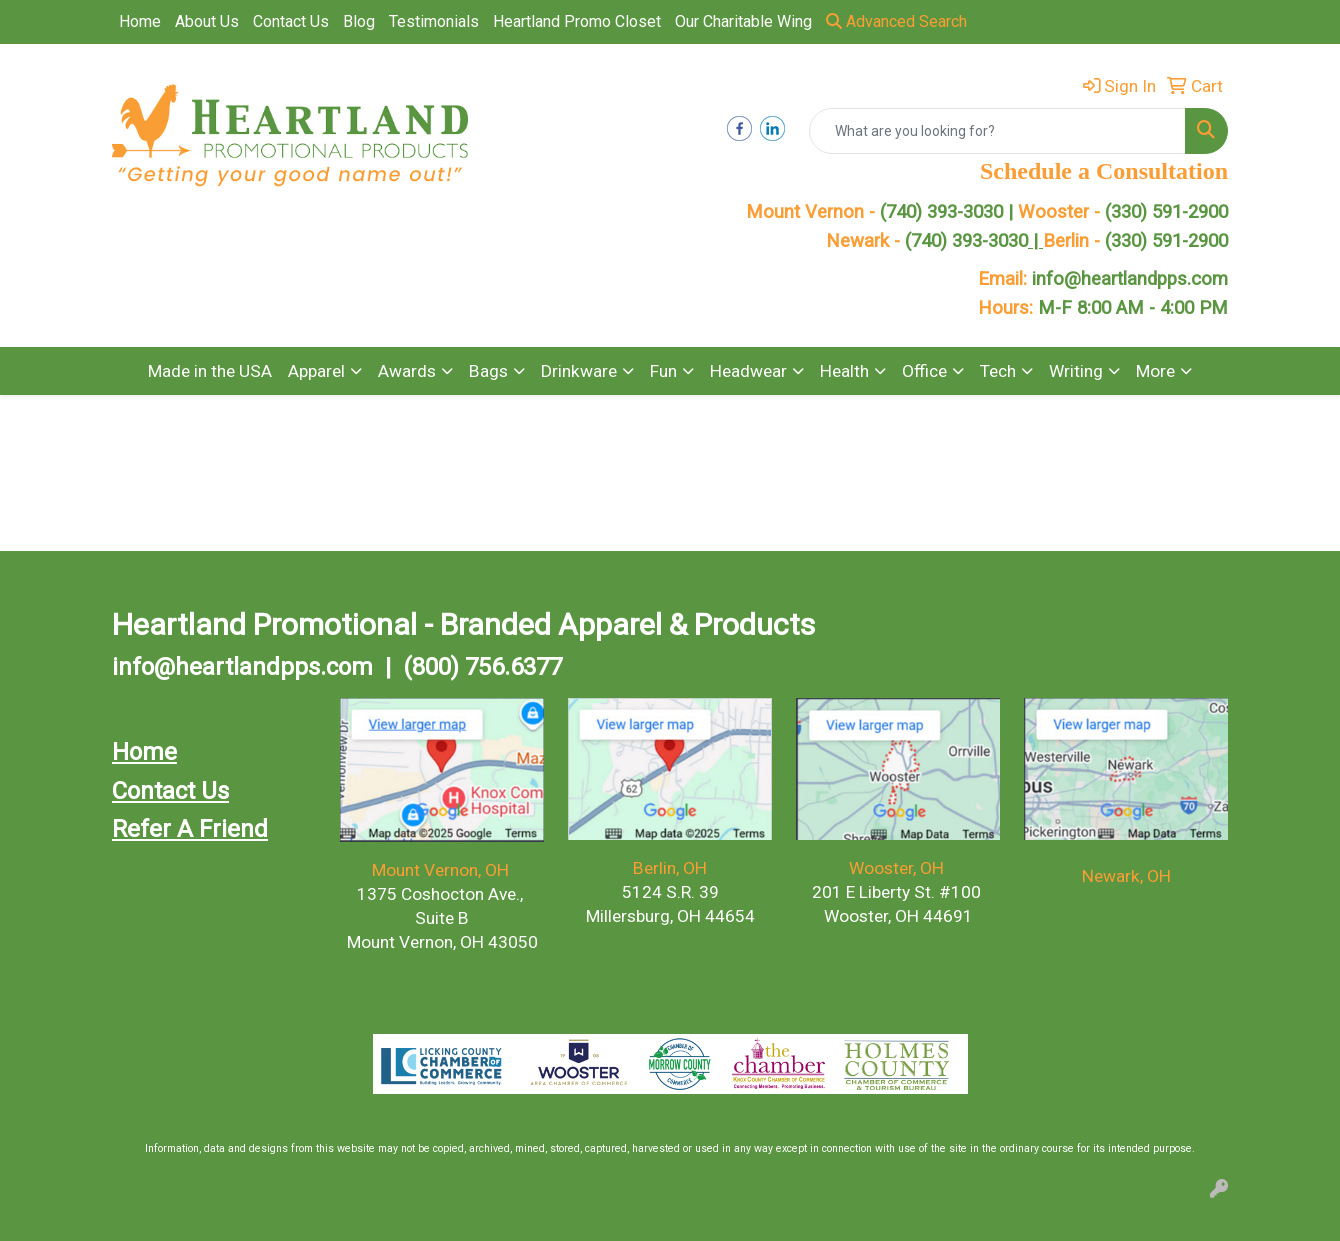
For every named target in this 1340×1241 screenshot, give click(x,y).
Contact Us (291, 21)
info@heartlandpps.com (1130, 279)
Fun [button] (663, 371)
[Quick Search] (997, 131)
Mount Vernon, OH (442, 870)
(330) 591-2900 (1166, 212)
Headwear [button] (748, 371)
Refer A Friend (190, 829)
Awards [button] (407, 371)
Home (140, 21)
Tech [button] (998, 371)
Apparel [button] (316, 371)
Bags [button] (488, 371)
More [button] (1155, 371)
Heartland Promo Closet (577, 21)
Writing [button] (1076, 371)
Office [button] (924, 371)
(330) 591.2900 (666, 940)
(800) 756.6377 (482, 667)
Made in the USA (210, 371)
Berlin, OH (670, 868)
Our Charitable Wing (743, 21)
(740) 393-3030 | (949, 212)
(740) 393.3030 (442, 966)
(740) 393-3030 (974, 241)
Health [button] (844, 371)
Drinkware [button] (579, 371)
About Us (207, 21)
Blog (359, 21)
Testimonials (434, 21)
